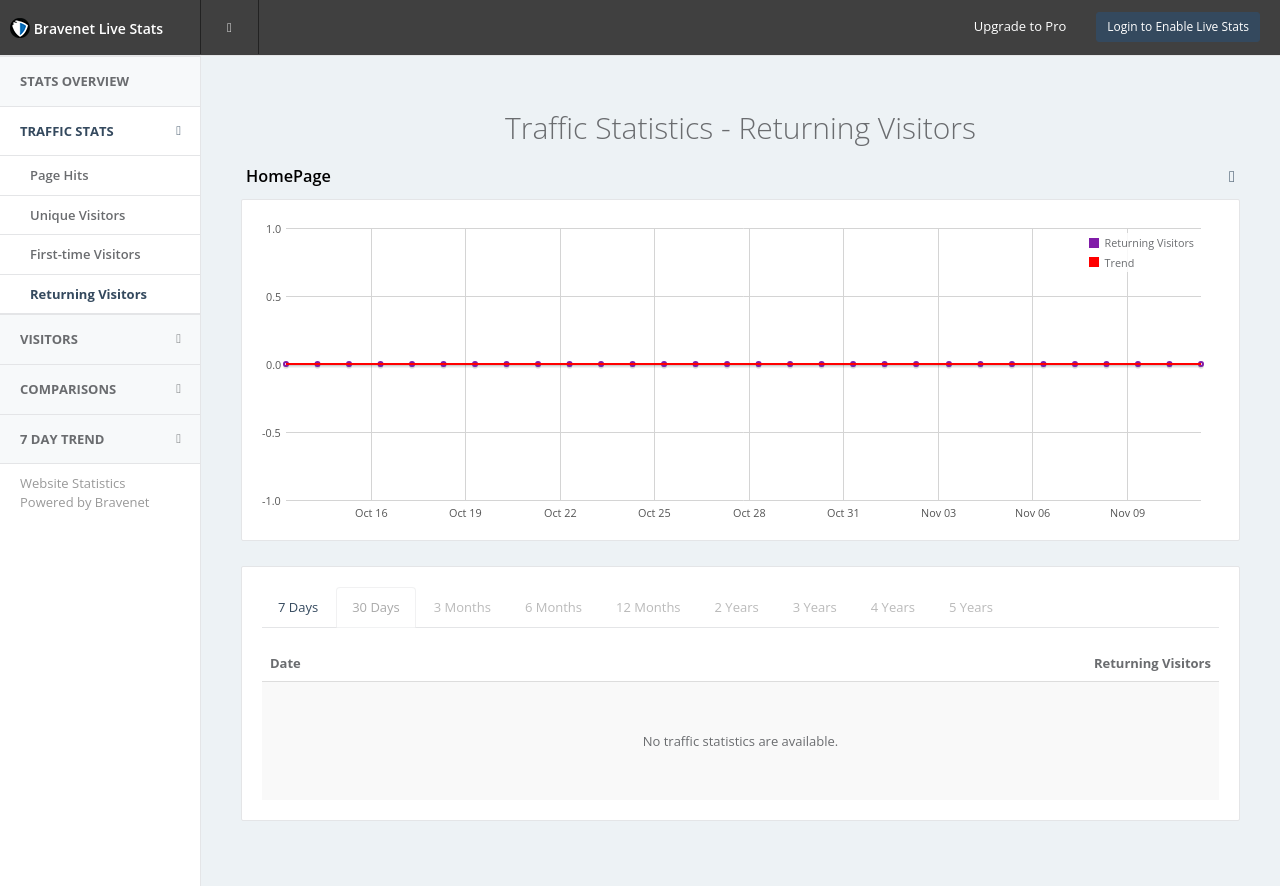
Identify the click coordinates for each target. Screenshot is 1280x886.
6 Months (553, 607)
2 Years (737, 607)
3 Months (462, 607)
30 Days (376, 607)
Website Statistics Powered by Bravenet (84, 492)
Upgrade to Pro (1020, 26)
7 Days (298, 607)
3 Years (815, 607)
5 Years (971, 607)
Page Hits (59, 175)
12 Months (648, 607)
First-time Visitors (85, 254)
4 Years (893, 607)
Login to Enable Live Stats (1178, 26)
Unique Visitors (77, 215)
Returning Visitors (88, 294)
